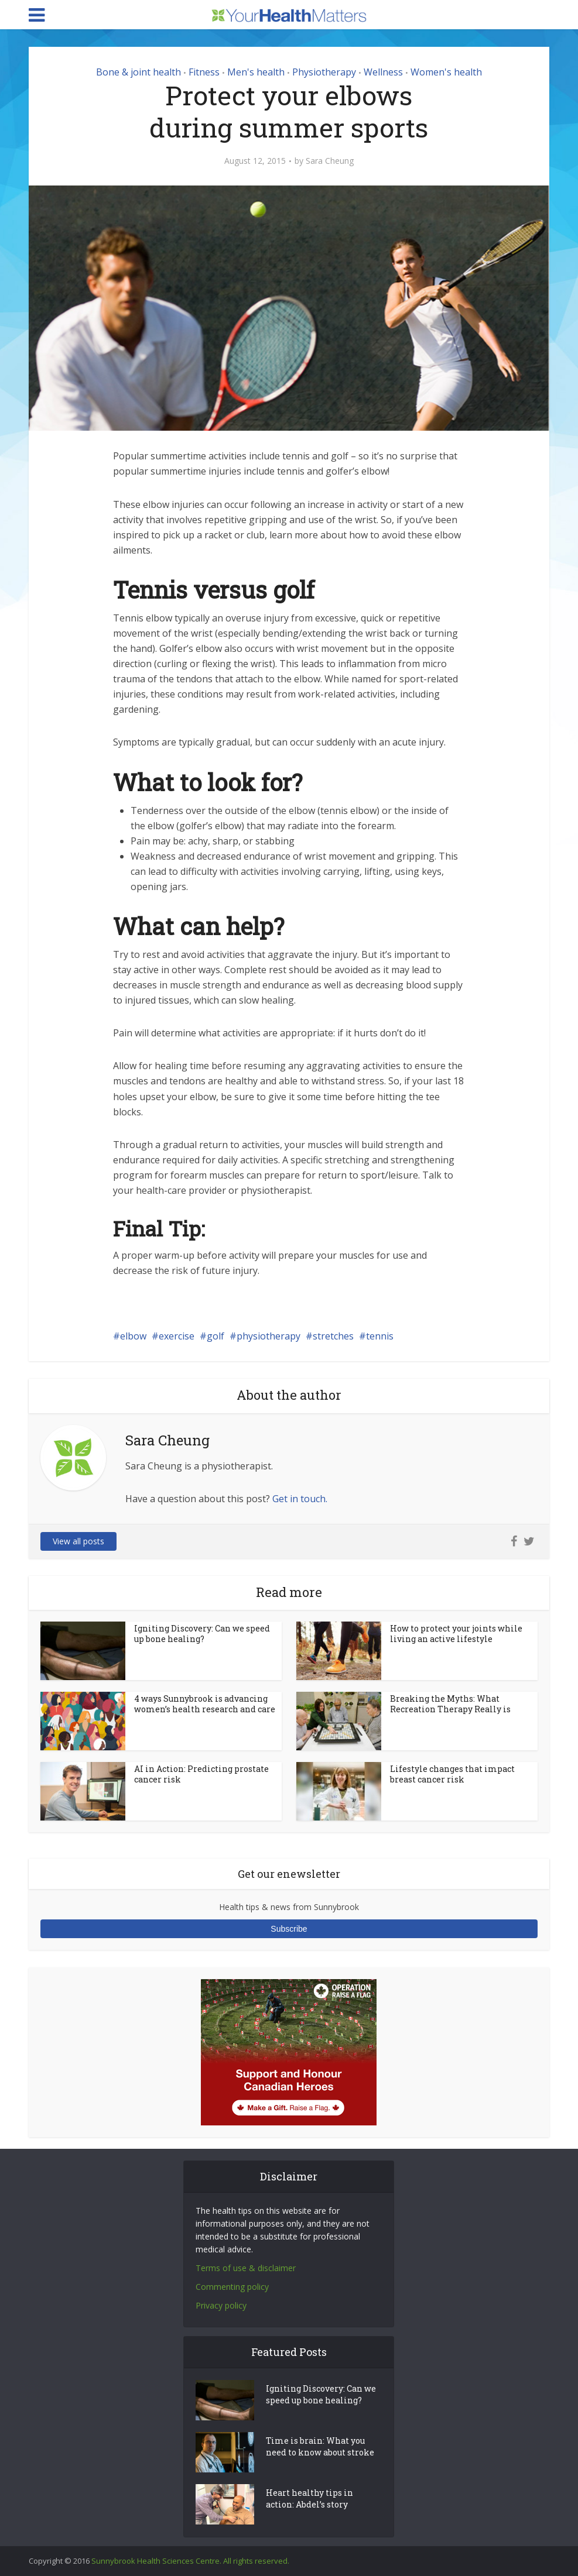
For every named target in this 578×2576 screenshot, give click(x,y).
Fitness (204, 72)
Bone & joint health (138, 72)
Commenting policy (232, 2286)
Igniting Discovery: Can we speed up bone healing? (202, 1633)
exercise (176, 1336)
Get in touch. (299, 1498)
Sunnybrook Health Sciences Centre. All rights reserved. (190, 2561)
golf (215, 1336)
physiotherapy (268, 1336)
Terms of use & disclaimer (246, 2267)
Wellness (383, 72)
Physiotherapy (324, 72)
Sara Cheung (330, 161)
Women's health (446, 72)
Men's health (256, 72)
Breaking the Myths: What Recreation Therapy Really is (450, 1704)
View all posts (78, 1541)
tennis (380, 1336)
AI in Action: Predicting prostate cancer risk (201, 1774)
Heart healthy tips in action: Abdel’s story (309, 2498)
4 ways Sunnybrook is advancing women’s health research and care (204, 1704)
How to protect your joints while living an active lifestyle (456, 1633)
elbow (133, 1336)
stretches (333, 1336)
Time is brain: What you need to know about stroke (320, 2446)
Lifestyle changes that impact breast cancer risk (452, 1774)
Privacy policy (221, 2305)
